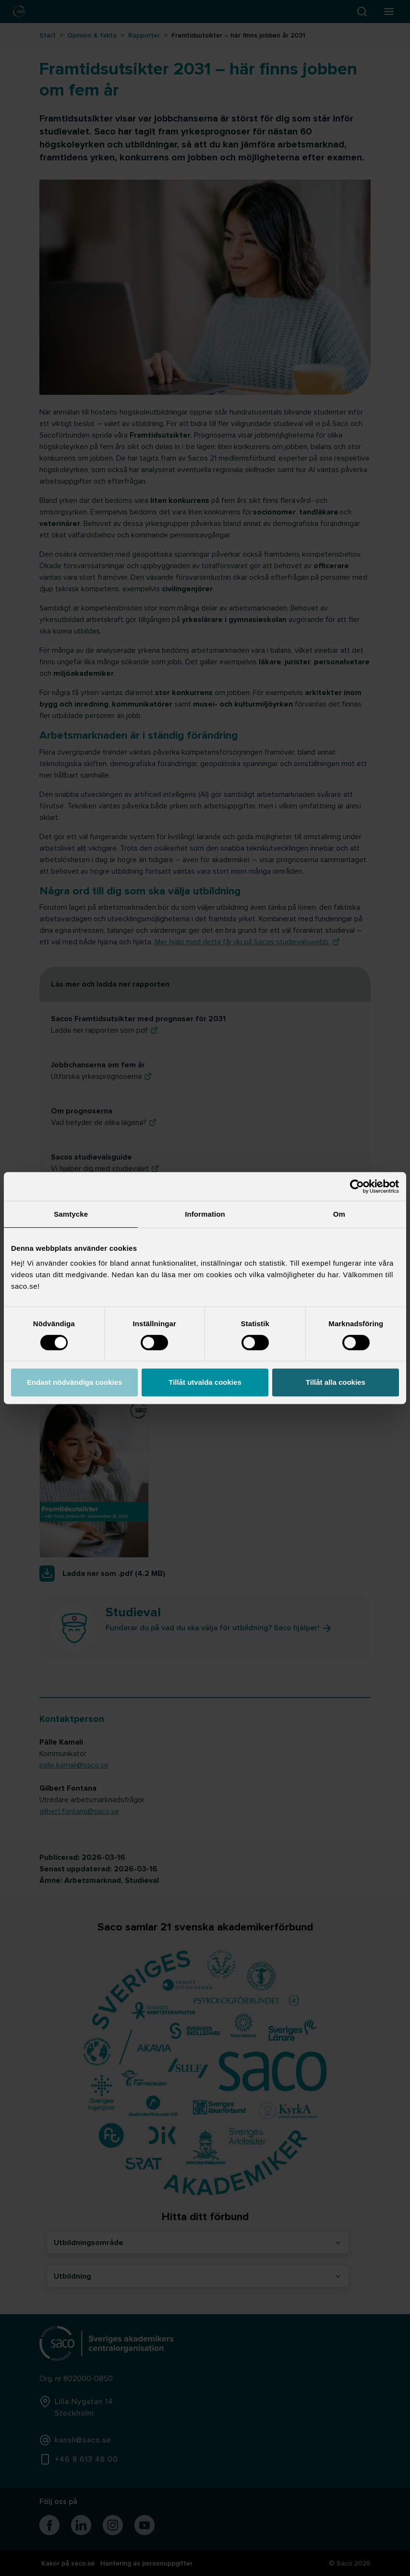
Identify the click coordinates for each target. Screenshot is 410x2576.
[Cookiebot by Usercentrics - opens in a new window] (357, 1186)
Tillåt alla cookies (335, 1382)
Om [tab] (339, 1214)
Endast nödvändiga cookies (74, 1382)
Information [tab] (205, 1214)
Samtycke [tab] (71, 1214)
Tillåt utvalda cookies (205, 1382)
